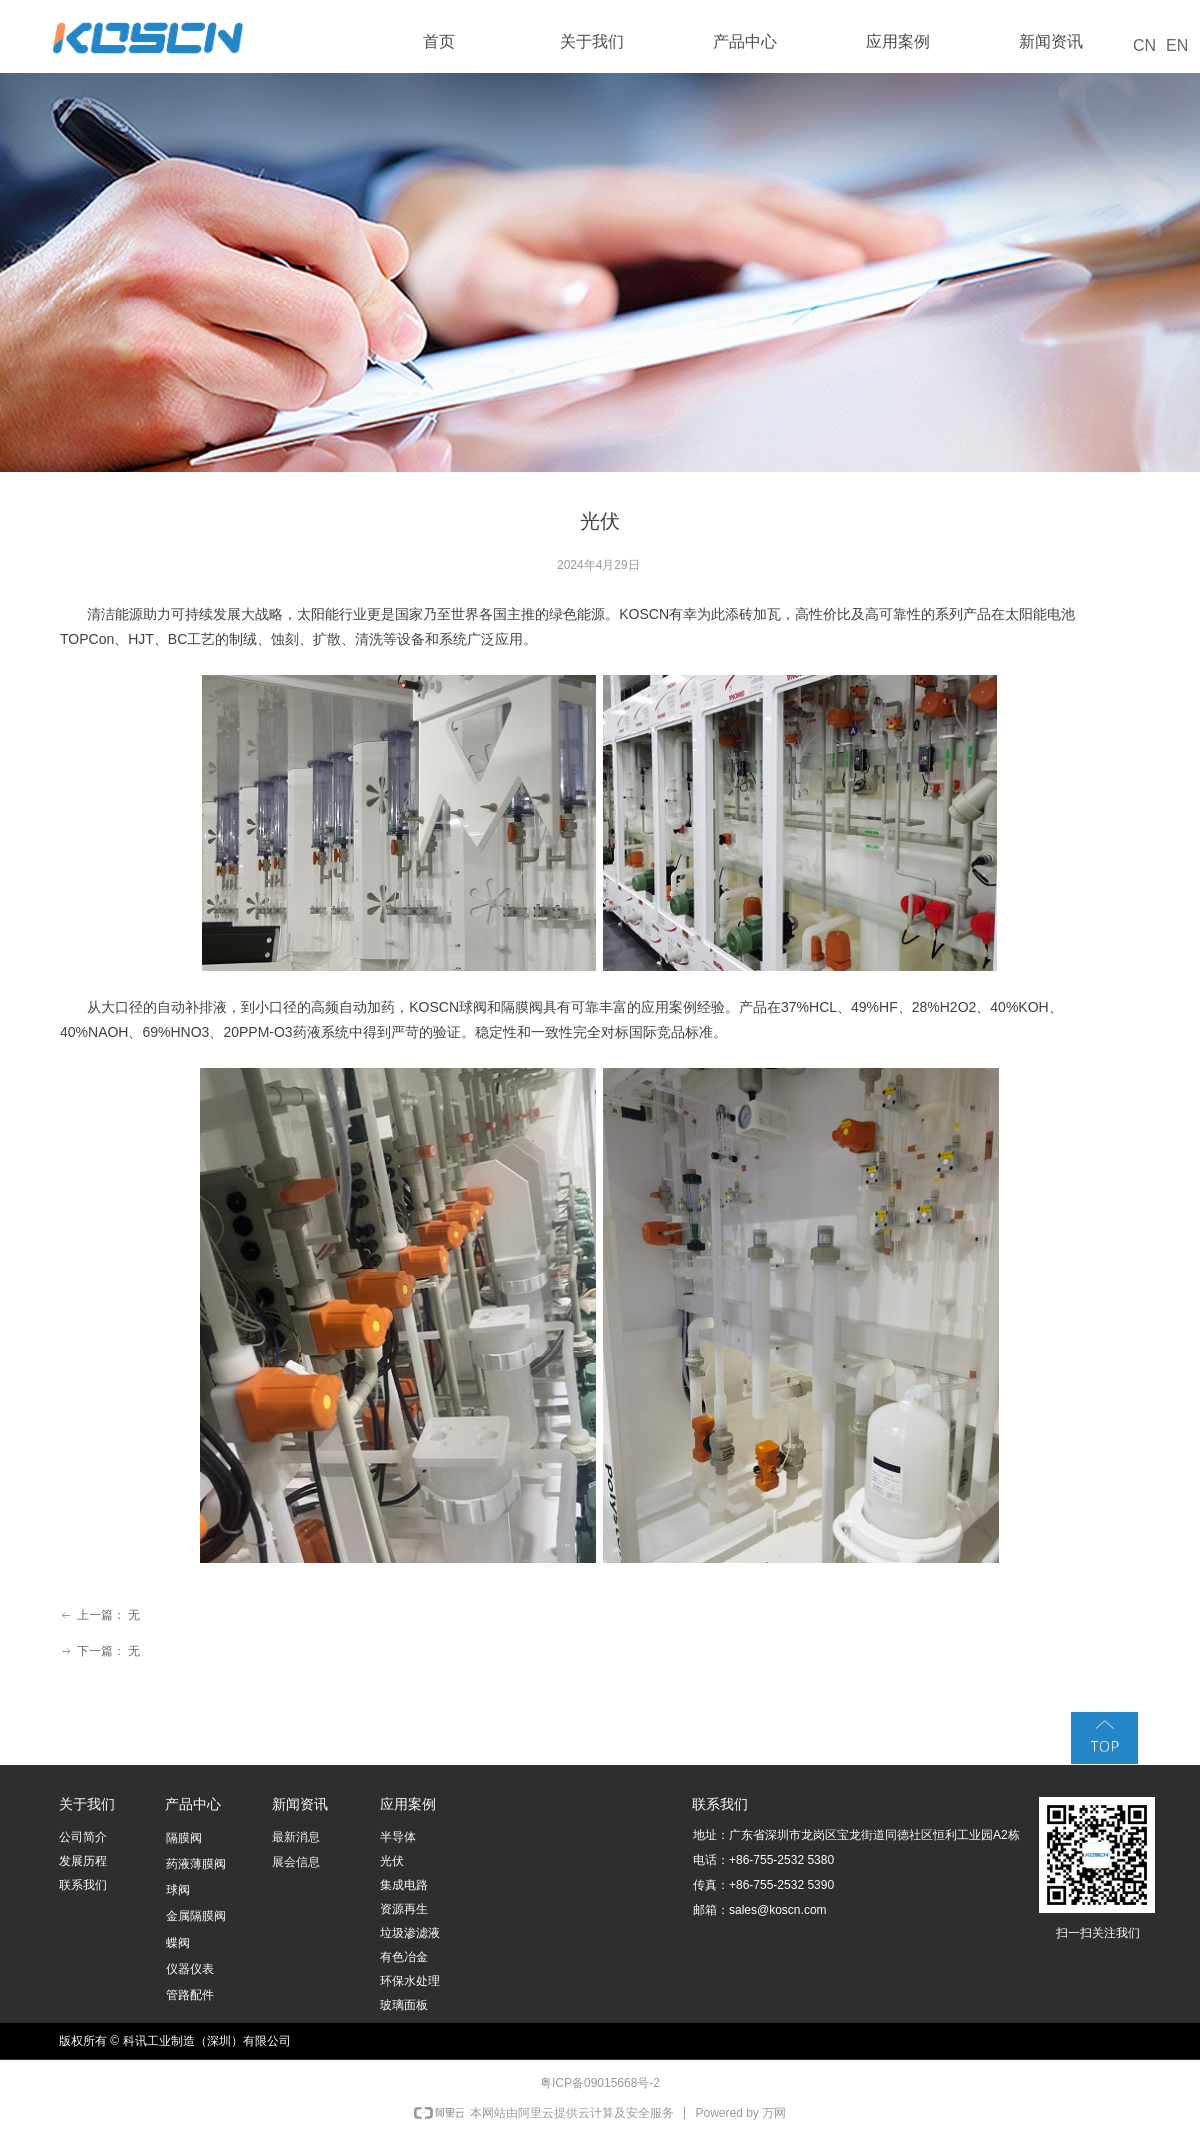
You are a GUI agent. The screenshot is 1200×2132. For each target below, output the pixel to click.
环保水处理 (410, 1981)
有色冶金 (404, 1957)
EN (1177, 45)
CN (1144, 45)
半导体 (398, 1837)
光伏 (392, 1861)
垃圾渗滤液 (410, 1933)
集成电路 (404, 1885)
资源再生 (404, 1909)
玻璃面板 (404, 2005)
